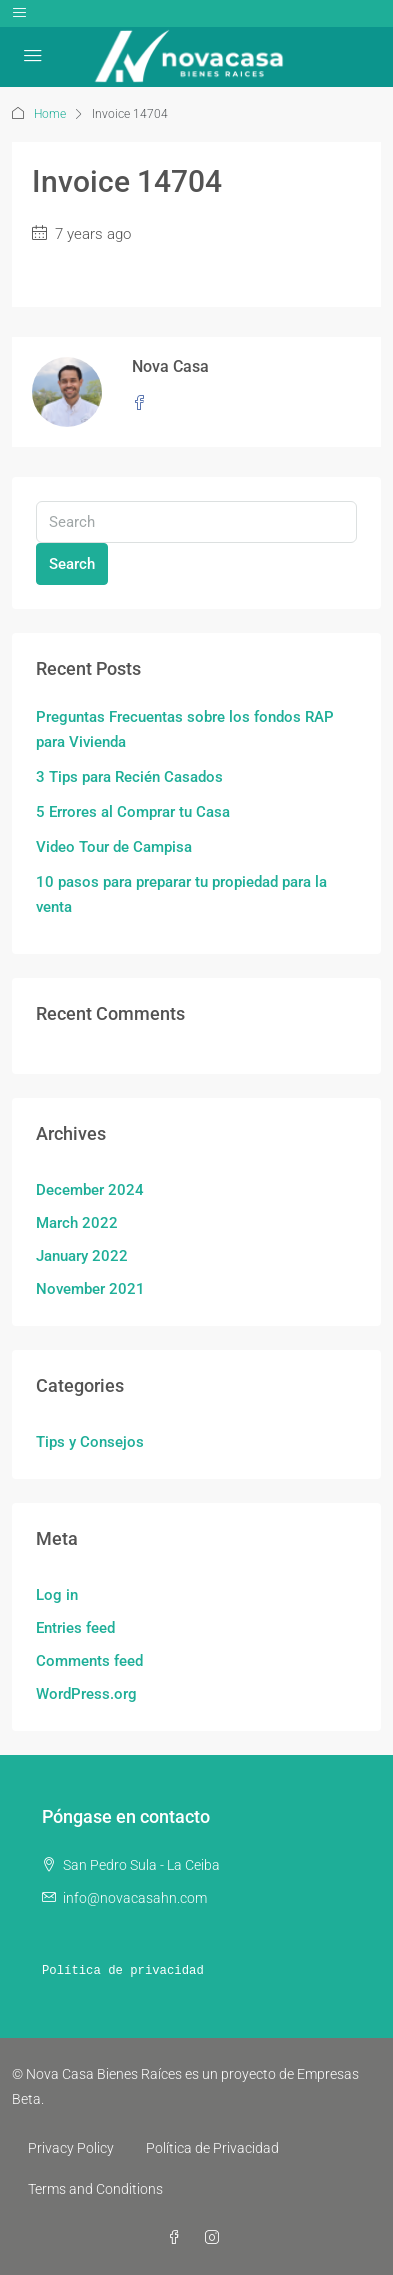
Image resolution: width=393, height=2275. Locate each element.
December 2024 (90, 1190)
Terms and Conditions (95, 2189)
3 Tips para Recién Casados (129, 777)
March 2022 (77, 1223)
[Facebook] (178, 2238)
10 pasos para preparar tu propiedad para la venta (181, 894)
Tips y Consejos (90, 1442)
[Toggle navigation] (19, 13)
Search (72, 564)
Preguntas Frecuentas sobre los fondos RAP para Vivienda (185, 729)
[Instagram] (216, 2238)
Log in (57, 1595)
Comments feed (89, 1661)
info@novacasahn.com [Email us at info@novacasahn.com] (135, 1898)
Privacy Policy (71, 2148)
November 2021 (90, 1289)
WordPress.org (86, 1694)
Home (50, 114)
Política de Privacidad (212, 2148)
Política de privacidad (123, 1971)
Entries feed (75, 1628)
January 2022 (82, 1256)
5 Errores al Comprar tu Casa (133, 812)
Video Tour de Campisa (114, 847)
